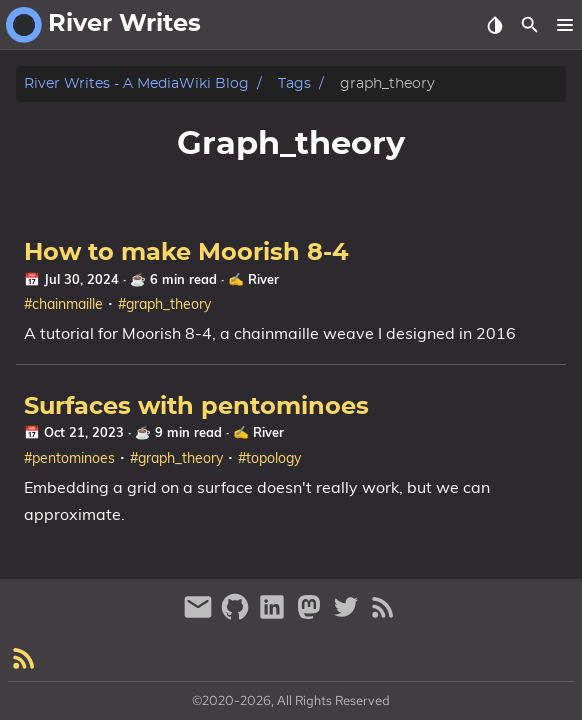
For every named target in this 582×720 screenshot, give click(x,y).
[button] (564, 25)
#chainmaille (63, 304)
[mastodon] (311, 615)
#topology (269, 458)
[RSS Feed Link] (383, 615)
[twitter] (348, 615)
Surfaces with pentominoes (196, 407)
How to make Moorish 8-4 (186, 253)
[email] (200, 615)
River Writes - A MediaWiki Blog (136, 83)
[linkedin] (274, 615)
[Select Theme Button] (494, 25)
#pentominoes (69, 458)
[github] (237, 615)
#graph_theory (164, 304)
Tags (294, 83)
